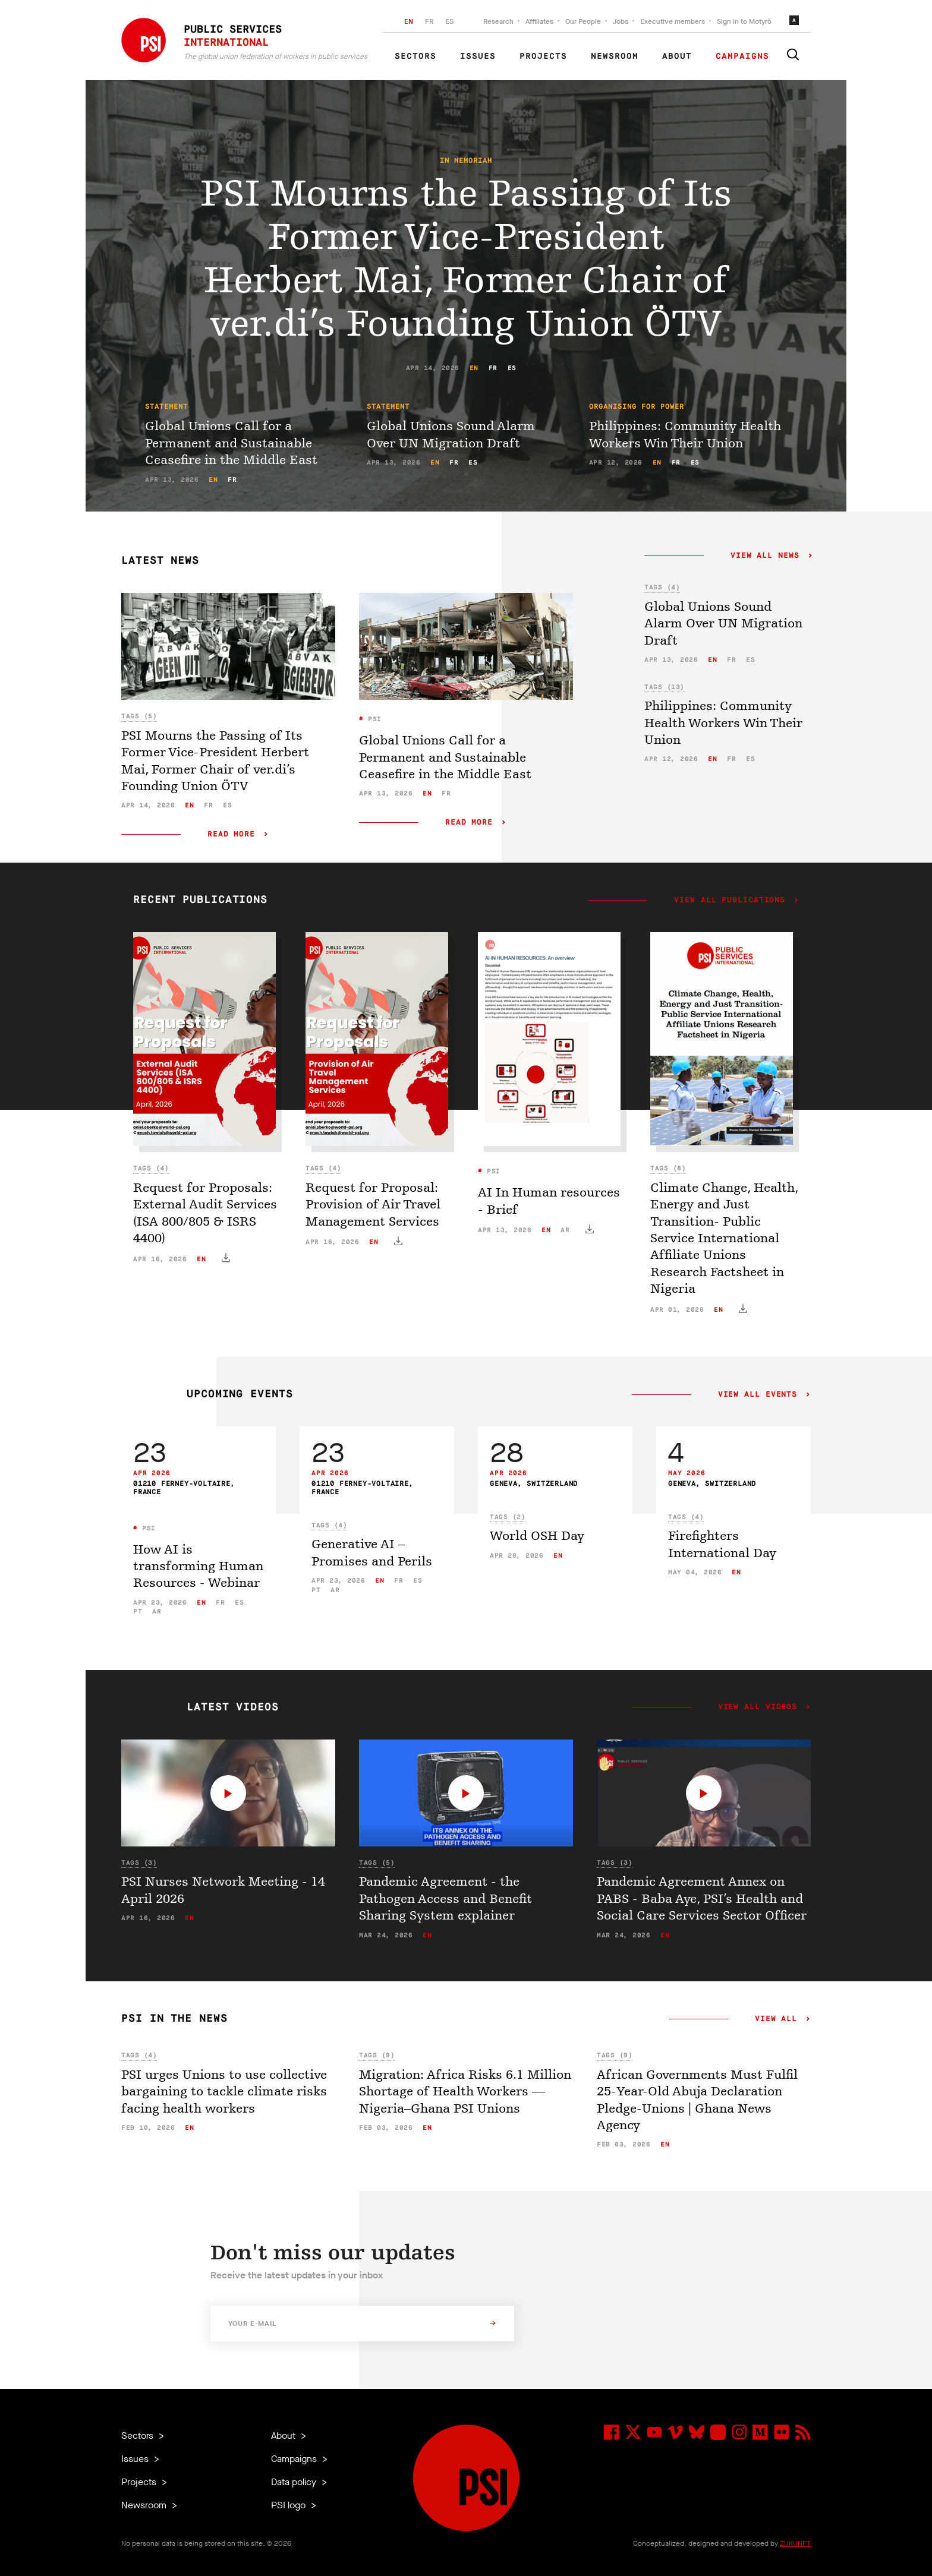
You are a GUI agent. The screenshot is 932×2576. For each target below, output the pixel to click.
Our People (583, 21)
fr (493, 368)
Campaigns (742, 56)
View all (776, 2019)
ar (565, 1230)
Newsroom (614, 56)
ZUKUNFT (795, 2543)
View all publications (730, 901)
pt (137, 1611)
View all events (757, 1395)
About (677, 56)
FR (429, 21)
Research (498, 21)
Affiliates (539, 21)
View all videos (757, 1707)
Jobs (620, 21)
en (474, 368)
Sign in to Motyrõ (744, 21)
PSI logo (289, 2505)
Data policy (295, 2482)
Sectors (415, 56)
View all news (765, 556)
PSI (373, 719)
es (512, 368)
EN (408, 21)
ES (449, 21)
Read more (231, 834)
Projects (543, 56)
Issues (478, 56)
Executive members (672, 21)
